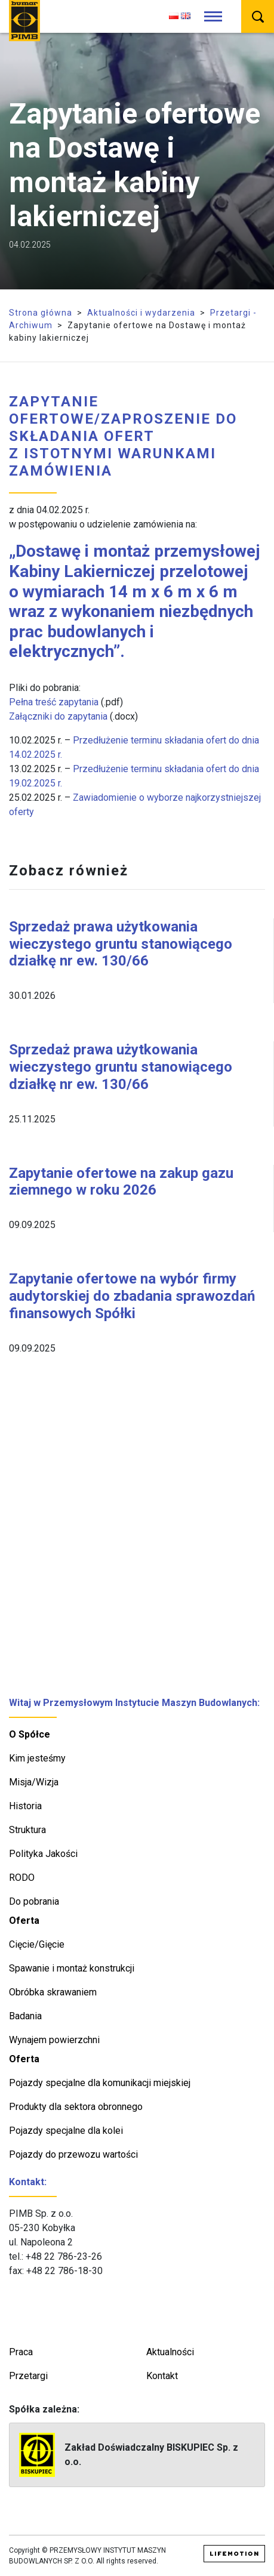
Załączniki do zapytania (58, 716)
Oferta (24, 1920)
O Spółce (29, 1734)
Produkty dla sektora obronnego (76, 2106)
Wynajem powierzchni (54, 2040)
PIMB (24, 21)
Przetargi (28, 2375)
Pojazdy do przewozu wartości (73, 2154)
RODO (22, 1877)
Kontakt (162, 2375)
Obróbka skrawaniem (53, 1992)
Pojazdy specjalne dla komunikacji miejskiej (99, 2082)
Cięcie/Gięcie (36, 1944)
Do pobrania (34, 1901)
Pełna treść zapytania (53, 702)
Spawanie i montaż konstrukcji (71, 1968)
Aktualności (170, 2352)
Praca (21, 2352)
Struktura (27, 1829)
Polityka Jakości (43, 1853)
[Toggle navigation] (212, 16)
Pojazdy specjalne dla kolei (66, 2130)
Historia (25, 1806)
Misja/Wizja (34, 1782)
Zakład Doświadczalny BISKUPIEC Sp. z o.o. (128, 2455)
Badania (25, 2016)
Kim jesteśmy (37, 1758)
